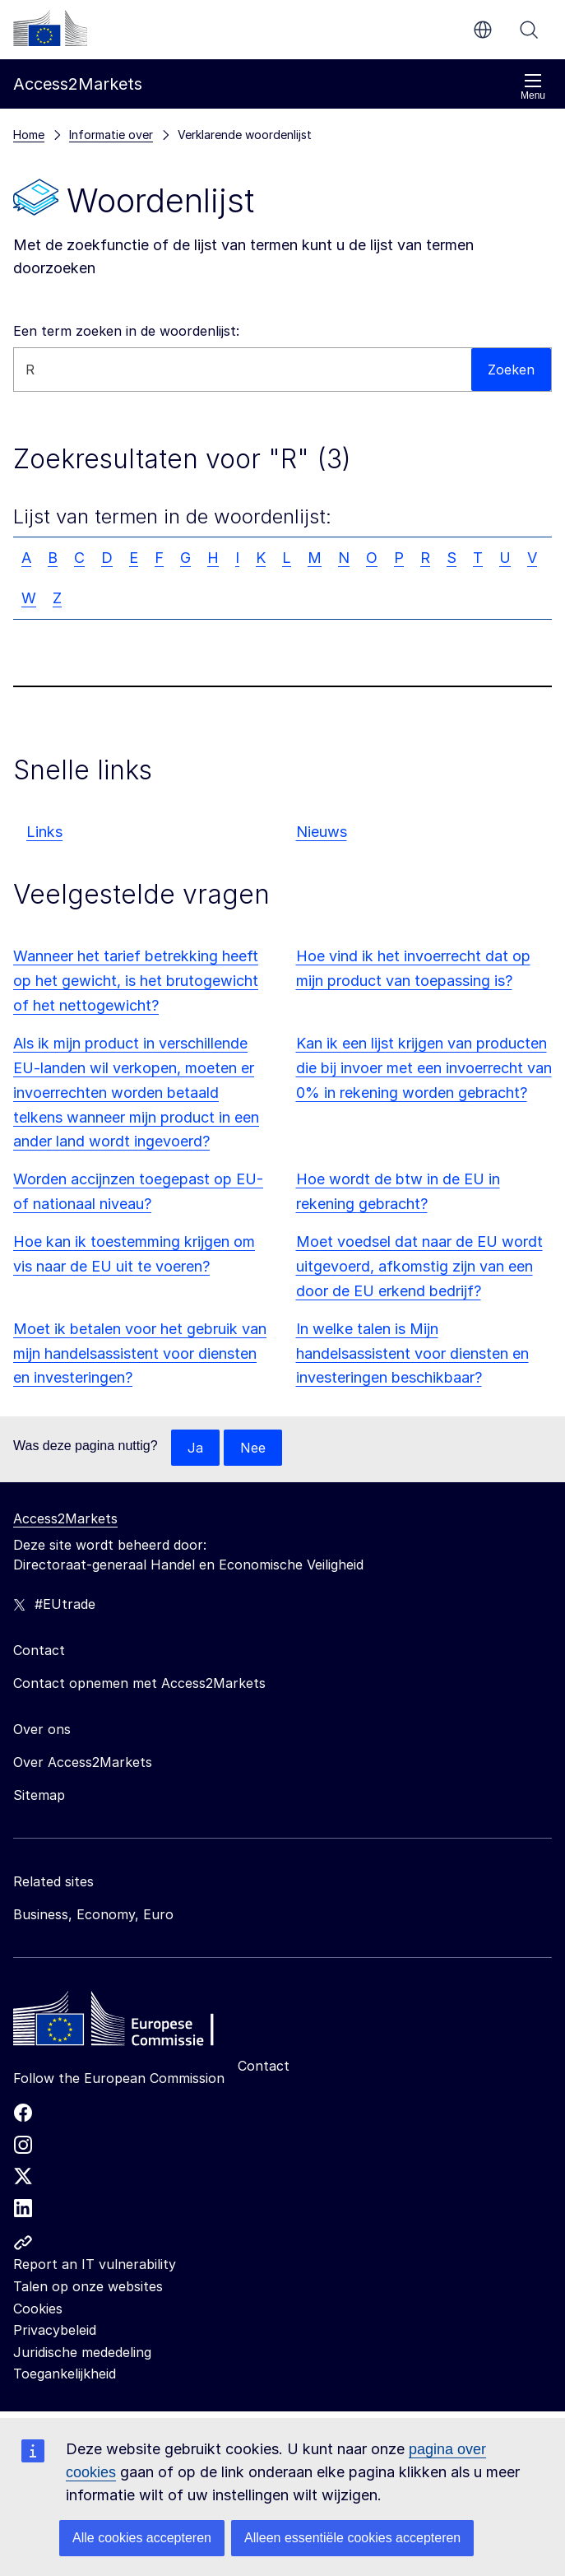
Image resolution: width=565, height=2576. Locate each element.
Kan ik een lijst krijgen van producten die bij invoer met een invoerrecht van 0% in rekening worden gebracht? (424, 1068)
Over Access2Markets (82, 1762)
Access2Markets (65, 1518)
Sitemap (39, 1795)
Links (44, 831)
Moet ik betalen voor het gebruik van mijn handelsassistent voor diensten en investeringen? (139, 1353)
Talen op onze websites (88, 2286)
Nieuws (321, 831)
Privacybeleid (54, 2330)
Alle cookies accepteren (141, 2538)
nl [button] (483, 30)
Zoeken (529, 30)
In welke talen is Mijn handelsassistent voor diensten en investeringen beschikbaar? (412, 1353)
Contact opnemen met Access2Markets (139, 1683)
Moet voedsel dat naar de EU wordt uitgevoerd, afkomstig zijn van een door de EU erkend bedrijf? (419, 1266)
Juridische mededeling (82, 2352)
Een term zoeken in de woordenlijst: (126, 331)
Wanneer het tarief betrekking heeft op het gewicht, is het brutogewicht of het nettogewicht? (135, 980)
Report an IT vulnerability (94, 2264)
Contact (263, 2066)
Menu (533, 86)
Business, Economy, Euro (93, 1914)
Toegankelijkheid (64, 2373)
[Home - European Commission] (132, 2023)
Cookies (38, 2308)
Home (28, 135)
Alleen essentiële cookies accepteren (352, 2538)
